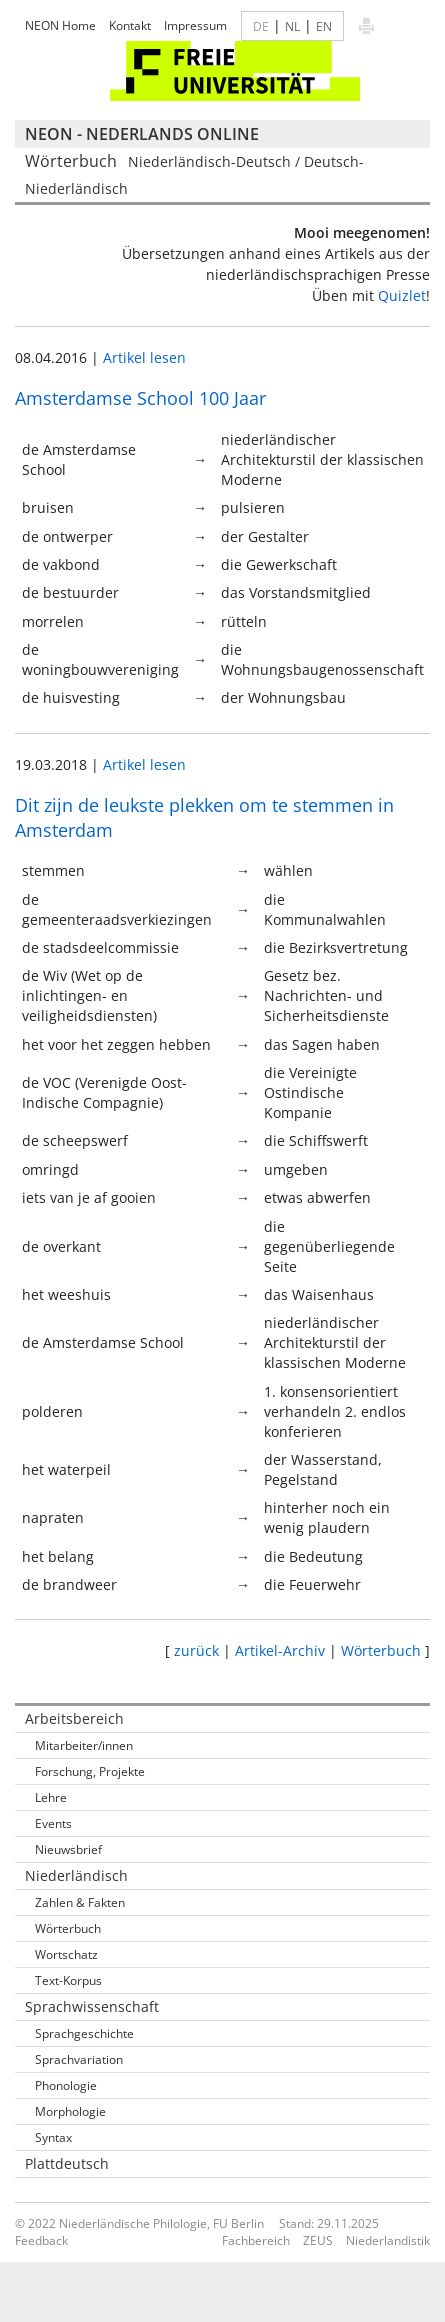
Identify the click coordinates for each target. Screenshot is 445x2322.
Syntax (53, 2137)
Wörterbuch (381, 1650)
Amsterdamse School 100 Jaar (140, 398)
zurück (196, 1650)
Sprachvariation (79, 2059)
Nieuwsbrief (68, 1849)
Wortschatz (66, 1954)
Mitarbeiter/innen (84, 1745)
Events (53, 1823)
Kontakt (130, 25)
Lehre (51, 1797)
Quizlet (402, 295)
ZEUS (318, 2240)
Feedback (41, 2240)
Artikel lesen (144, 357)
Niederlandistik (388, 2240)
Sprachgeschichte (84, 2033)
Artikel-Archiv (280, 1650)
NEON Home (60, 25)
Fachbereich (256, 2240)
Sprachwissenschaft (92, 2006)
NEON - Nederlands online (142, 134)
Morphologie (70, 2111)
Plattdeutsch (67, 2163)
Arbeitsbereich (74, 1718)
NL (292, 26)
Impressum (195, 25)
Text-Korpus (68, 1980)
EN (324, 26)
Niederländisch (76, 1875)
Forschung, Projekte (90, 1771)
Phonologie (66, 2085)
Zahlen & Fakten (80, 1902)
